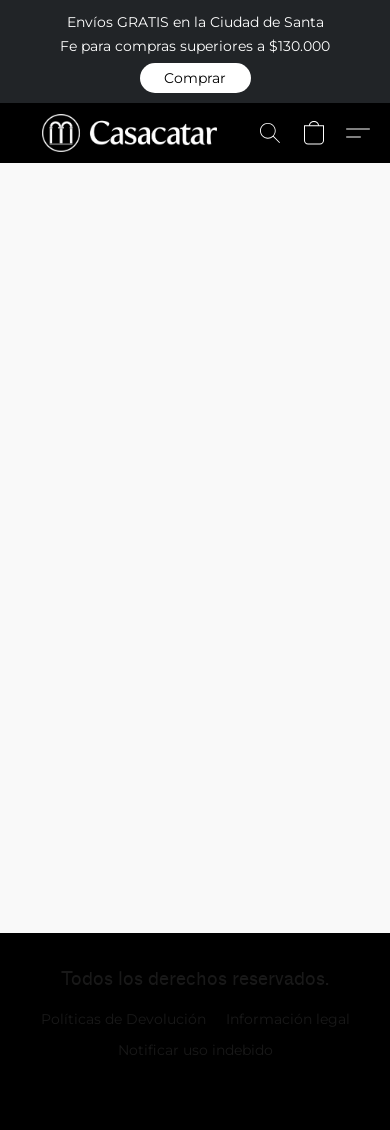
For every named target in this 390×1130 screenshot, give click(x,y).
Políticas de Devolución (123, 1019)
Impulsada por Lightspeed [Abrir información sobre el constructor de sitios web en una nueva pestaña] (195, 1086)
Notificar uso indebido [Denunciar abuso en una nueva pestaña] (195, 1050)
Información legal (288, 1019)
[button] (195, 78)
